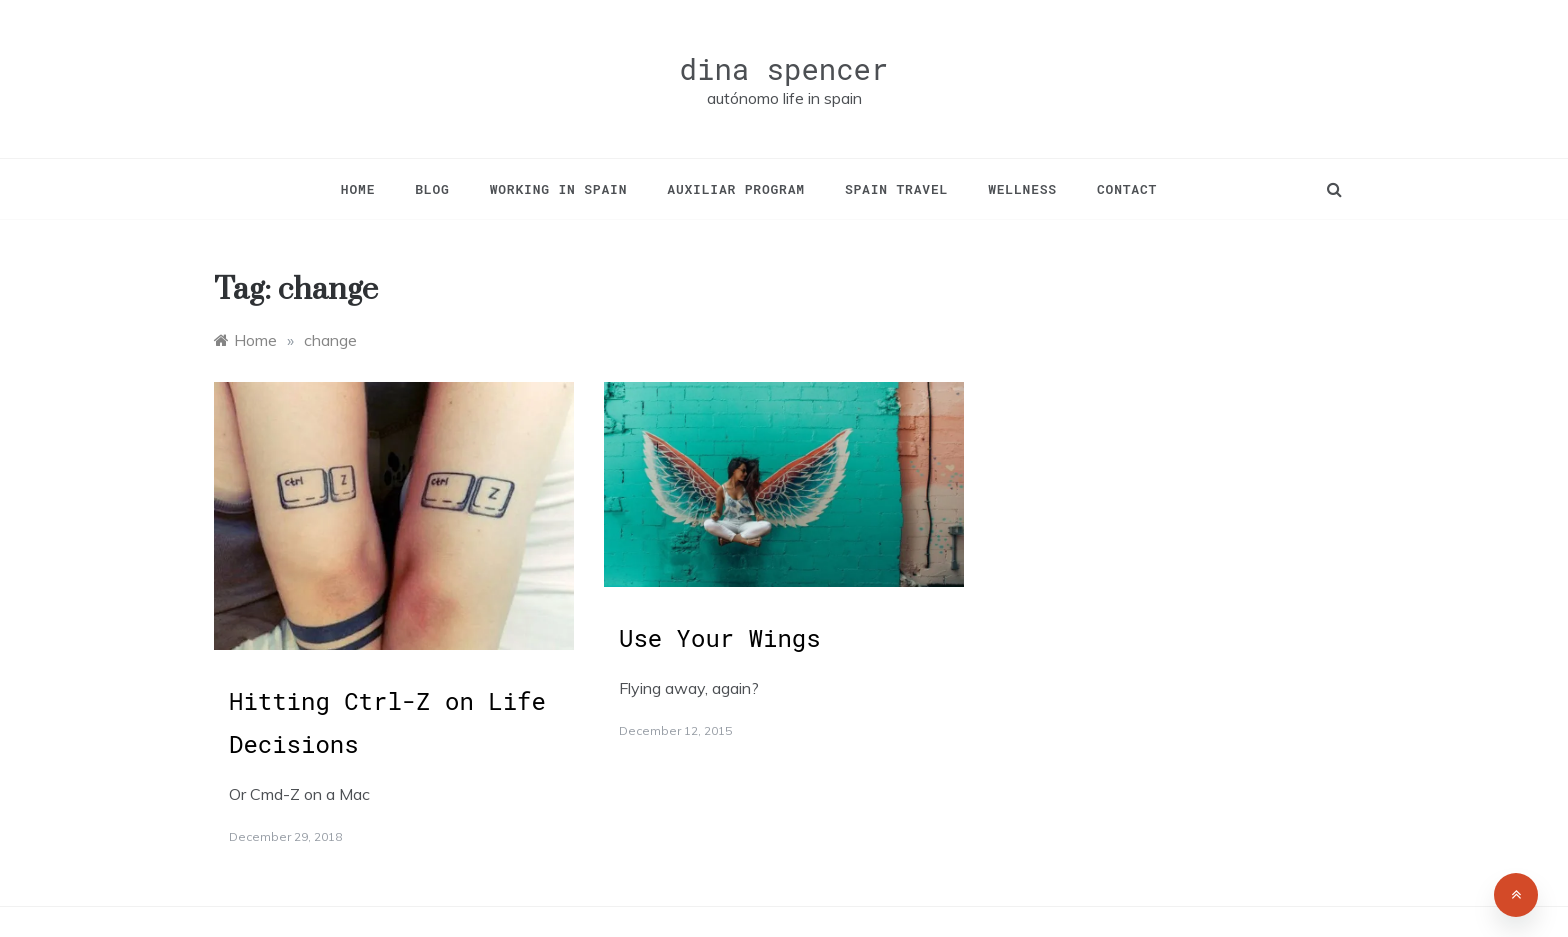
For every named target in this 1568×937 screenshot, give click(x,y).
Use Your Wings (720, 638)
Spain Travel (896, 189)
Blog (432, 189)
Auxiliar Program (736, 189)
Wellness (1022, 189)
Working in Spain (559, 189)
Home (358, 189)
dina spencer (784, 69)
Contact (1127, 189)
